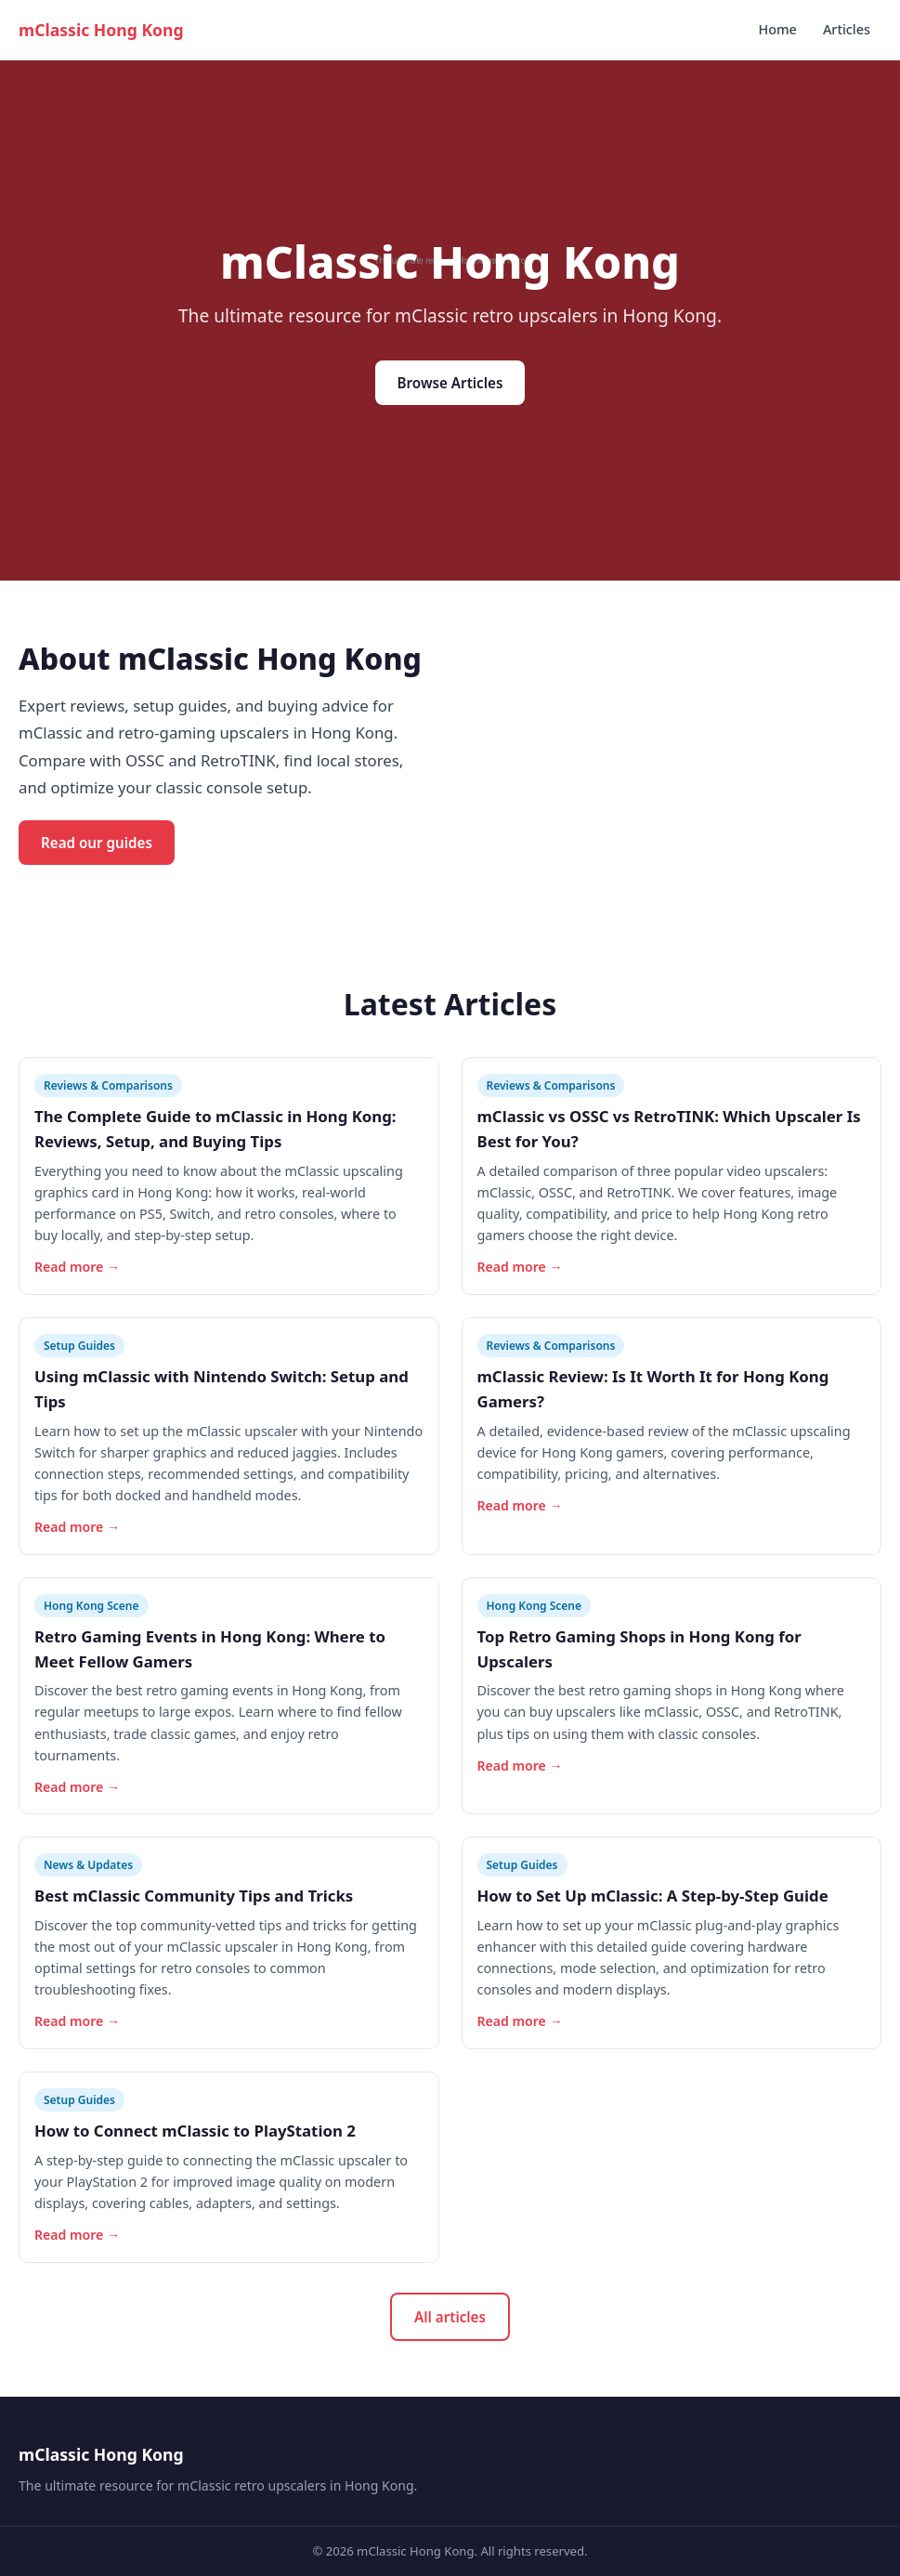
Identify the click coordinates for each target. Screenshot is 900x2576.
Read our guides (96, 842)
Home (777, 29)
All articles (450, 2317)
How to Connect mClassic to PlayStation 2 (195, 2130)
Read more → (77, 1266)
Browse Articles (450, 382)
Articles (846, 29)
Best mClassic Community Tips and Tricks (193, 1895)
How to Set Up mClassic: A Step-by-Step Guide (652, 1895)
